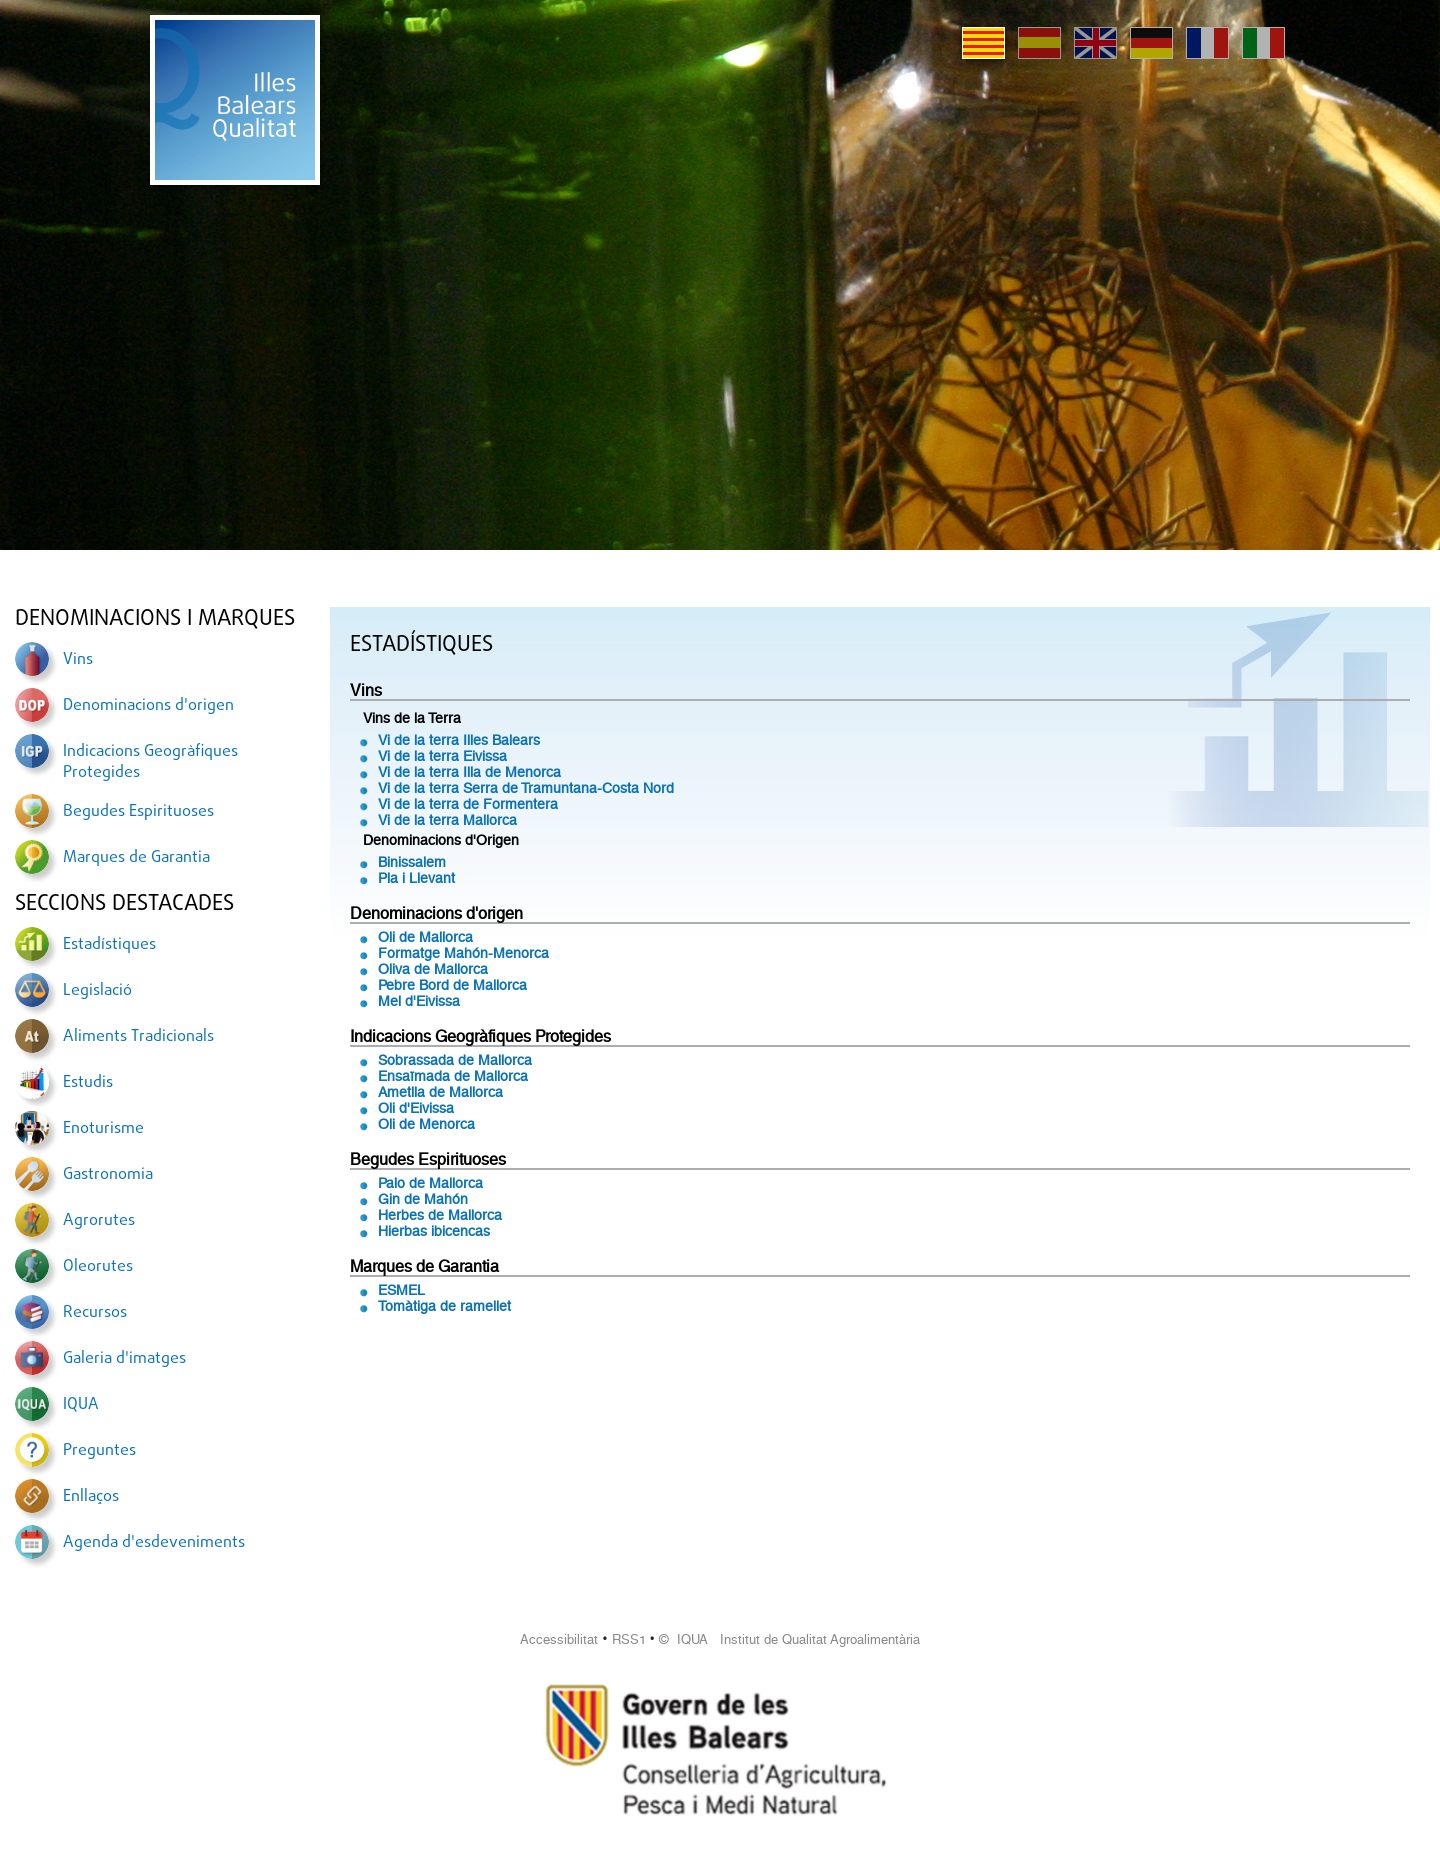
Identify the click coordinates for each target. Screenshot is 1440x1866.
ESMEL (401, 1290)
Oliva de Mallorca (433, 969)
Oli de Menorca (426, 1124)
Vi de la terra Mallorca (447, 820)
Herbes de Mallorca (440, 1215)
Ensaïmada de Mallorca (453, 1076)
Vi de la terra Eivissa (442, 756)
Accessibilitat (559, 1639)
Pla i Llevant (416, 878)
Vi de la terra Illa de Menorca (469, 772)
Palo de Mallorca (430, 1183)
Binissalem (412, 862)
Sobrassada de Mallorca (455, 1060)
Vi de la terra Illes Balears (459, 740)
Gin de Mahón (423, 1199)
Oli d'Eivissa (416, 1108)
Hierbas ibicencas (434, 1231)
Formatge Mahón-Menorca (463, 953)
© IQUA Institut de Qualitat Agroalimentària (789, 1639)
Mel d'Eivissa (419, 1001)
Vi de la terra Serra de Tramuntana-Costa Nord (526, 788)
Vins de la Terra (412, 718)
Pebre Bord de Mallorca (452, 985)
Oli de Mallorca (425, 937)
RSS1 (629, 1639)
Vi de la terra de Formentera (468, 804)
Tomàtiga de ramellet (444, 1306)
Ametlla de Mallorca (440, 1092)
